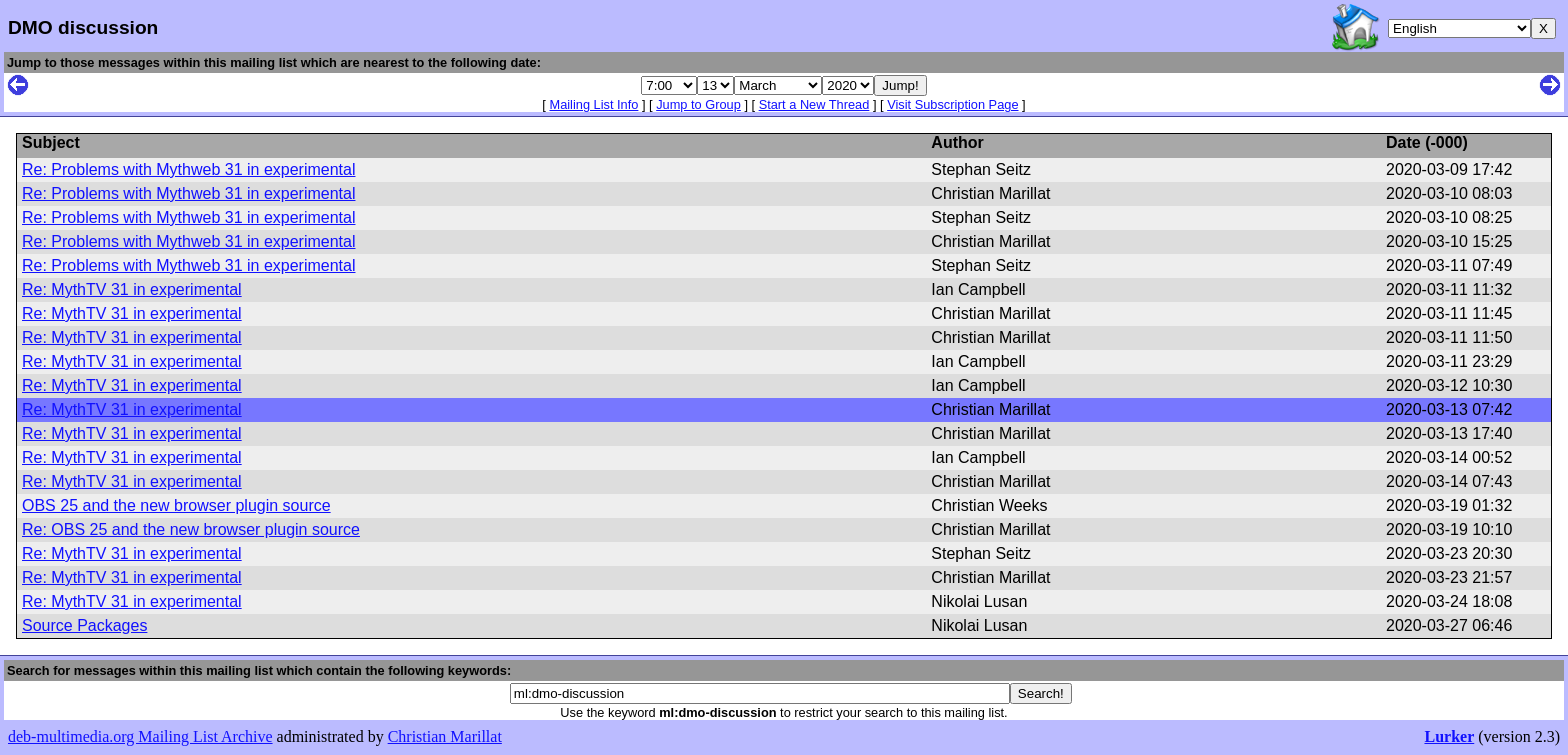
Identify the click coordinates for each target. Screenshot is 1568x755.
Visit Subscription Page (952, 104)
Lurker (1449, 736)
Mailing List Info (593, 104)
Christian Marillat (445, 736)
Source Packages (84, 625)
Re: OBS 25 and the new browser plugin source (191, 529)
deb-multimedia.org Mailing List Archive (140, 736)
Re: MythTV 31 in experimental (132, 289)
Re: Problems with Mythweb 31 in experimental (188, 169)
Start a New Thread (814, 104)
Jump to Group (698, 104)
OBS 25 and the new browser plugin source (176, 505)
